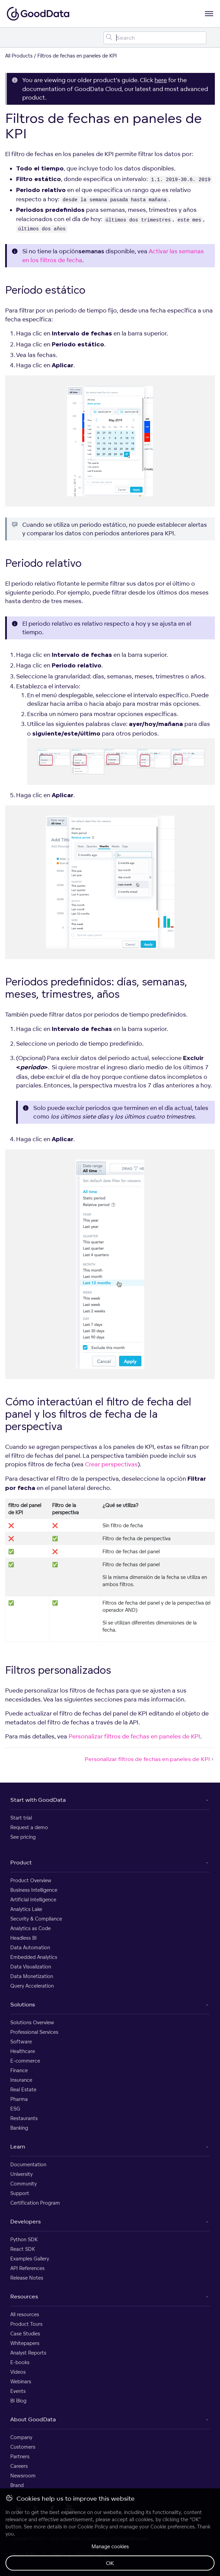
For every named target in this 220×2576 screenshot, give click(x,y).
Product (21, 1862)
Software (21, 2041)
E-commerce (25, 2061)
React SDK (22, 2249)
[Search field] (154, 37)
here (161, 80)
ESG (15, 2109)
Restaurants (24, 2118)
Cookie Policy (92, 2526)
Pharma (19, 2099)
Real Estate (23, 2089)
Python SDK (24, 2239)
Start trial (21, 1818)
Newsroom (23, 2475)
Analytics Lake (26, 1909)
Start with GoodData (38, 1799)
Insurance (21, 2080)
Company (21, 2437)
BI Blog (18, 2400)
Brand (17, 2485)
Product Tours (26, 2324)
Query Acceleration (32, 1986)
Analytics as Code (30, 1928)
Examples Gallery (29, 2258)
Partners (19, 2456)
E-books (19, 2362)
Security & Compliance (36, 1919)
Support (19, 2193)
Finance (19, 2070)
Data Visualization (30, 1966)
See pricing (23, 1837)
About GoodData (33, 2419)
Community (23, 2183)
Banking (19, 2128)
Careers (19, 2466)
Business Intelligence (33, 1890)
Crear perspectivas (111, 1464)
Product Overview (30, 1880)
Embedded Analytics (33, 1957)
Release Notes (26, 2278)
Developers (25, 2221)
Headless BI (23, 1938)
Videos (18, 2372)
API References (27, 2268)
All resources (24, 2314)
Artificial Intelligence (33, 1899)
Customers (22, 2447)
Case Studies (25, 2333)
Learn (17, 2146)
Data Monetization (31, 1976)
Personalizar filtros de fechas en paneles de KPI (134, 1736)
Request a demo (29, 1827)
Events (18, 2391)
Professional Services (34, 2032)
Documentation (28, 2164)
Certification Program (35, 2203)
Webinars (20, 2381)
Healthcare (22, 2051)
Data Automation (30, 1947)
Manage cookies (110, 2546)
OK (110, 2563)
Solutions (22, 2004)
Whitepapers (24, 2343)
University (21, 2174)
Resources (24, 2296)
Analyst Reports (28, 2353)
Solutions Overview (32, 2022)
